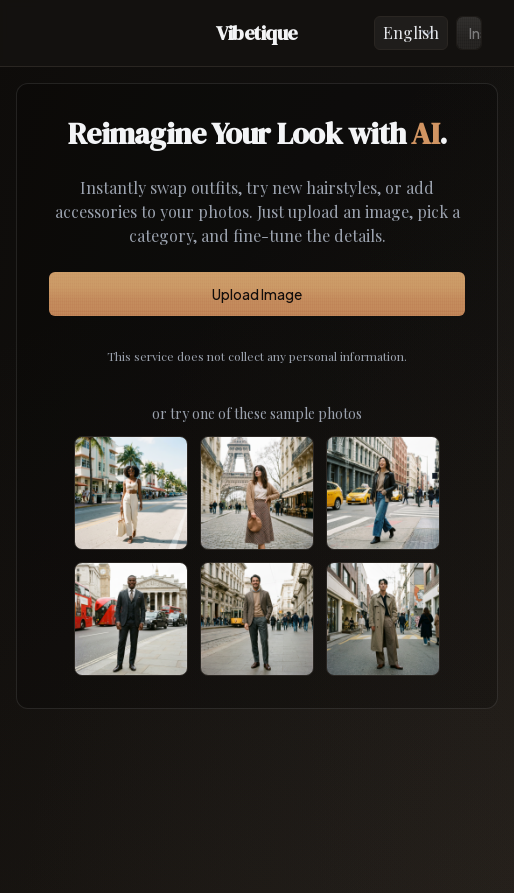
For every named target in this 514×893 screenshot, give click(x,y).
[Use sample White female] (257, 493)
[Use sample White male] (257, 619)
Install (475, 33)
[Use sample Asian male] (383, 619)
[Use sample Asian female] (383, 493)
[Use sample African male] (131, 619)
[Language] (411, 33)
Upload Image (257, 294)
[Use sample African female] (131, 493)
